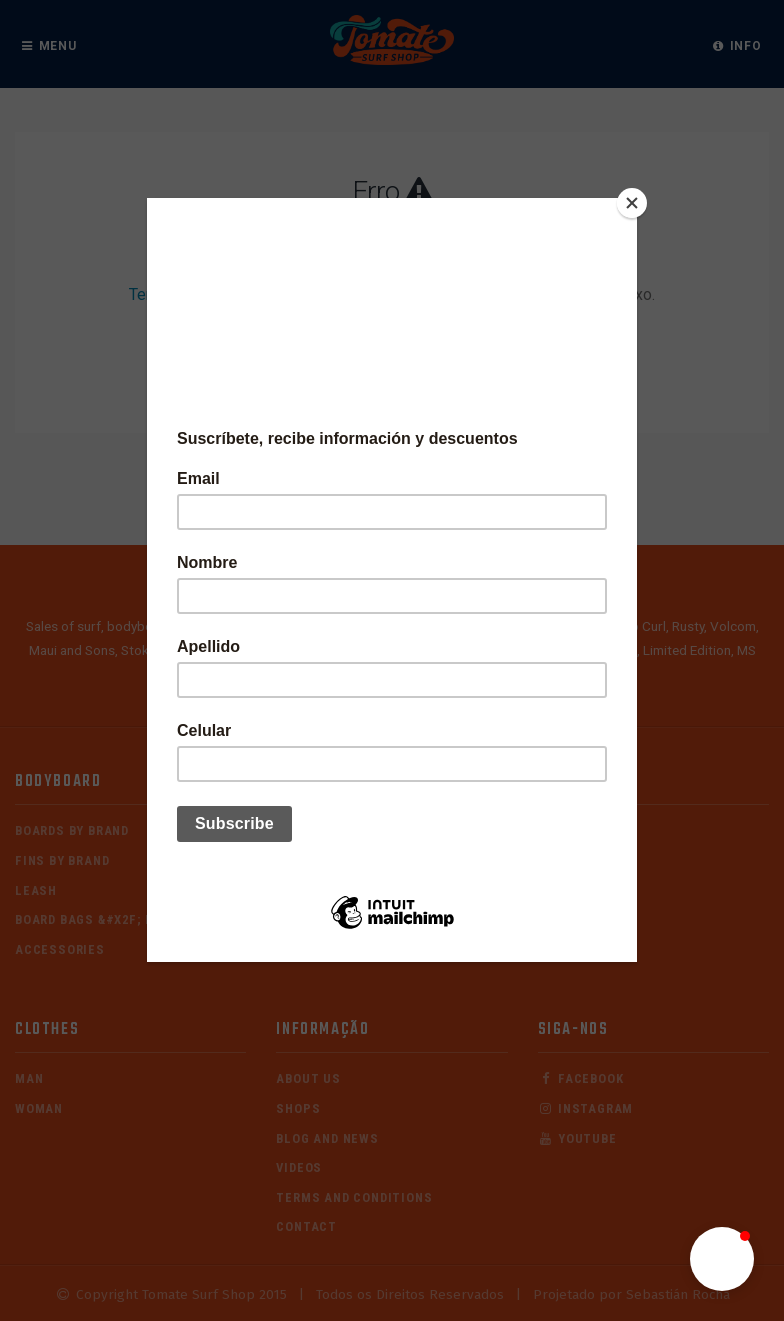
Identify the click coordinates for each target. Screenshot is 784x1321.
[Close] (632, 203)
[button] (722, 1259)
